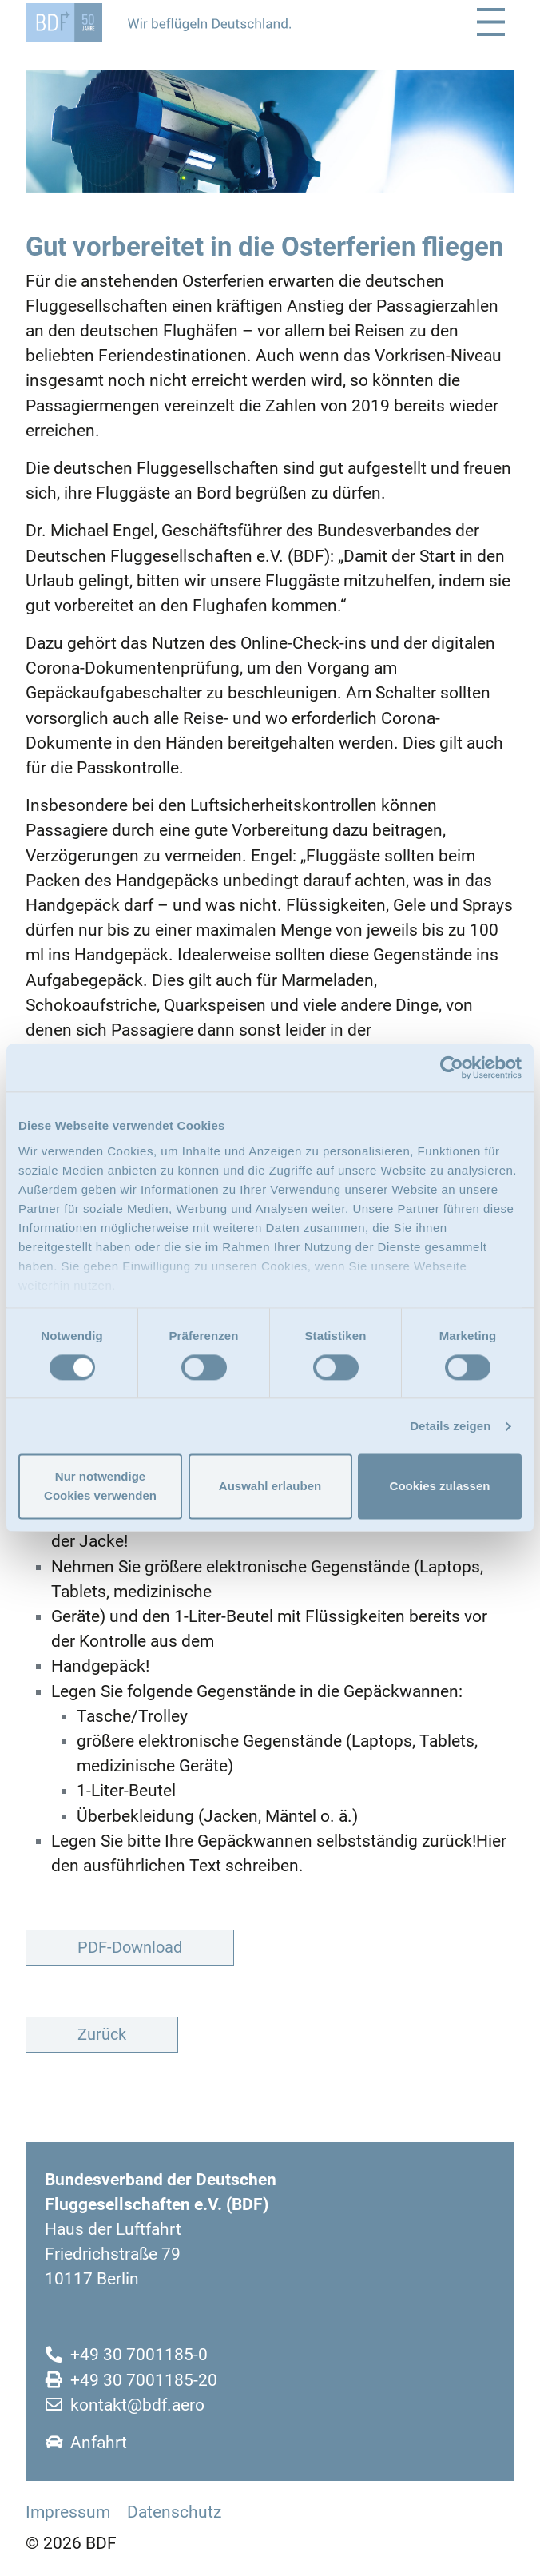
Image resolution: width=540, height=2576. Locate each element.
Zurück (101, 2034)
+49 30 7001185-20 (143, 2380)
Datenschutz (174, 2512)
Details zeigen (450, 1426)
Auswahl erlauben (270, 1486)
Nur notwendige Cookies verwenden (100, 1486)
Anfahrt (98, 2442)
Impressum (68, 2512)
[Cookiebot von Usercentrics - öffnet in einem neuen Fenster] (452, 1067)
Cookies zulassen (440, 1486)
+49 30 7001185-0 (139, 2354)
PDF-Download (129, 1947)
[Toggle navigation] (490, 22)
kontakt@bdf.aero (137, 2405)
